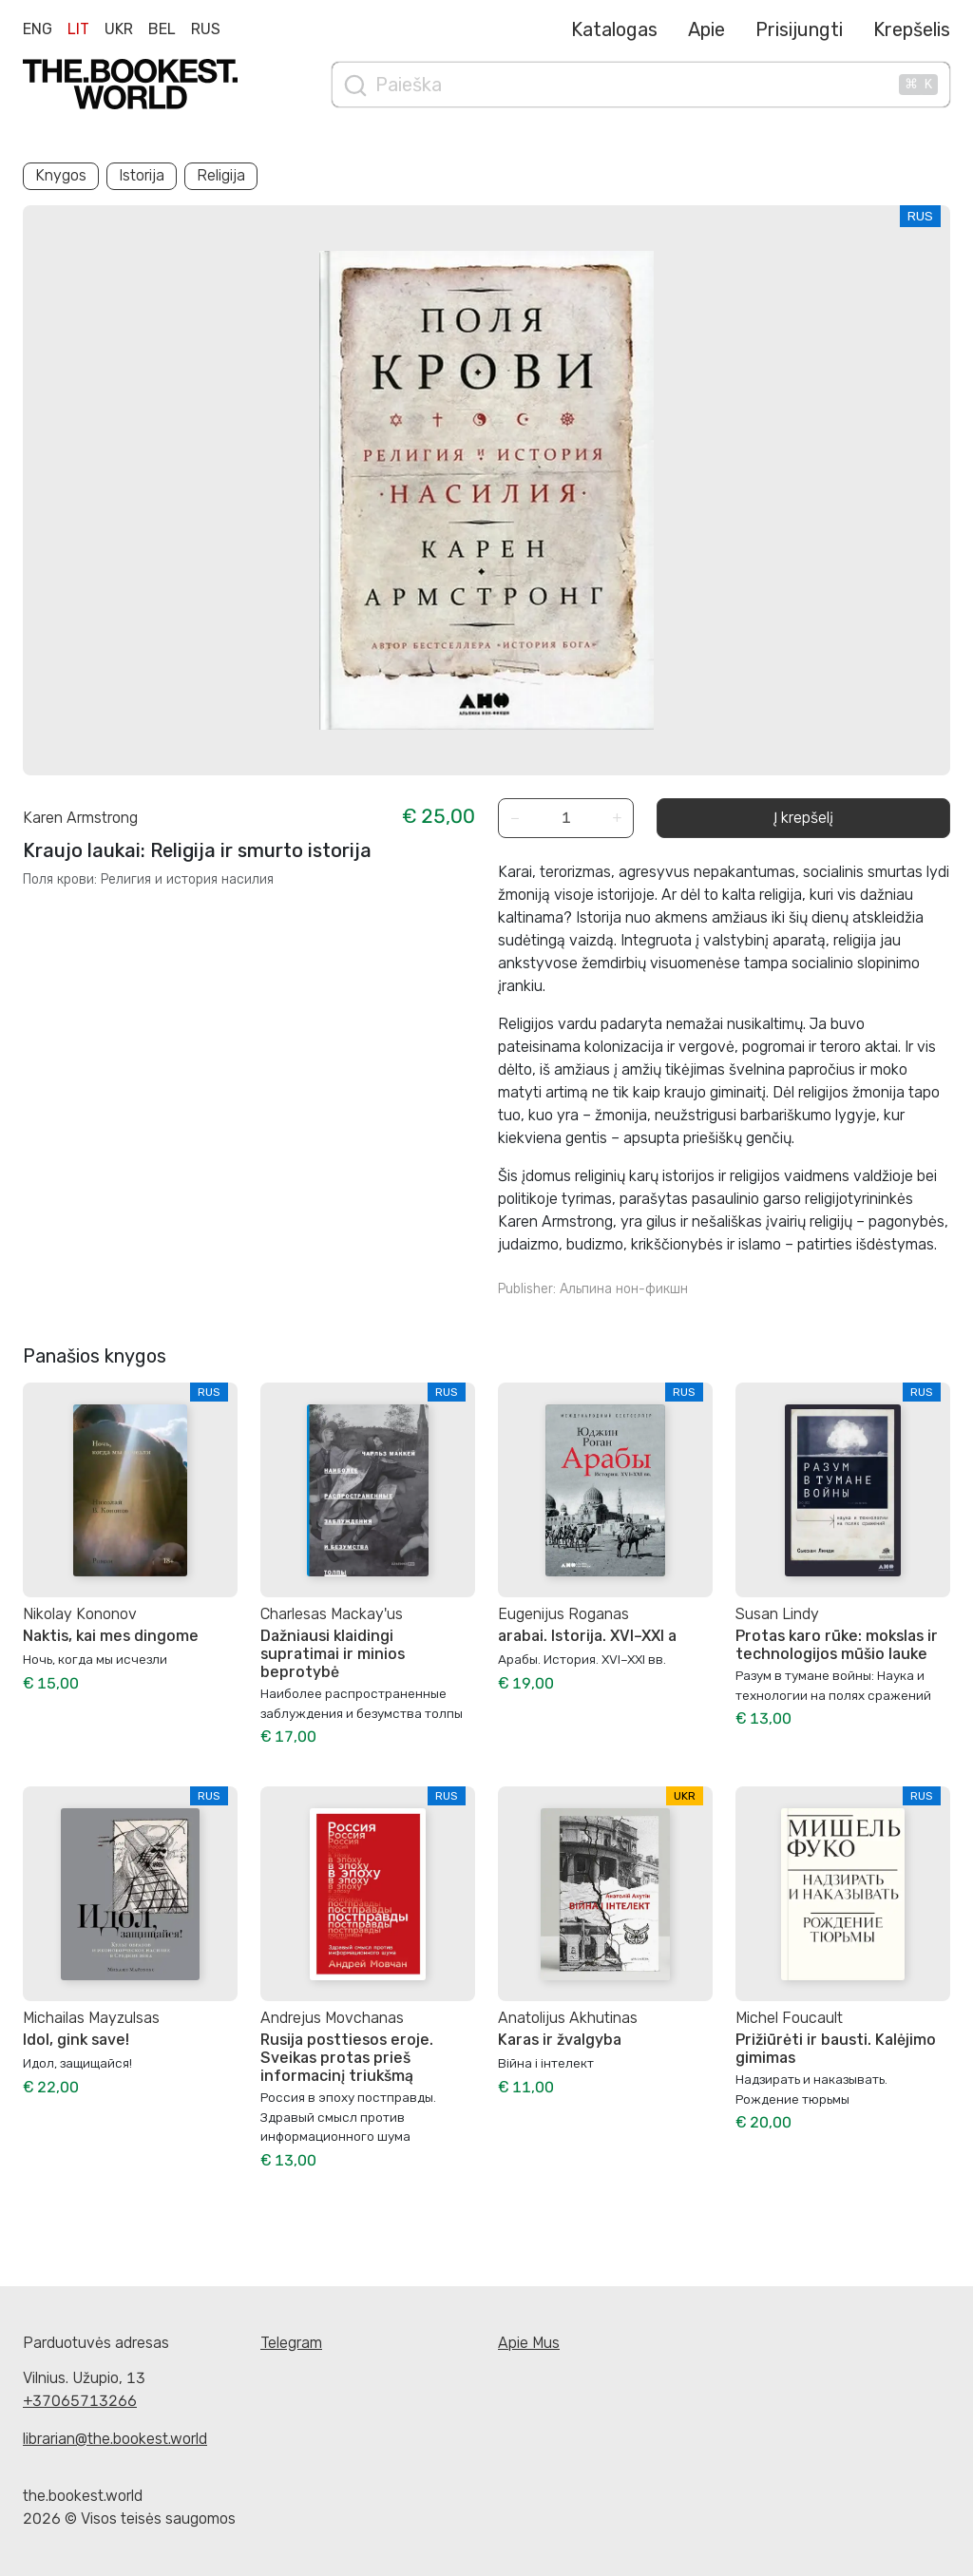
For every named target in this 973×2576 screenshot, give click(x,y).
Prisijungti (799, 29)
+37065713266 (80, 2401)
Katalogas (614, 29)
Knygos (60, 175)
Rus (205, 29)
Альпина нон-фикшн (624, 1289)
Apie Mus (529, 2343)
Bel (162, 29)
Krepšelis (911, 29)
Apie (706, 29)
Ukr (119, 29)
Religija (221, 175)
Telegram (291, 2343)
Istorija (141, 175)
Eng (37, 29)
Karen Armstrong (80, 818)
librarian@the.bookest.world (115, 2439)
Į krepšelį (803, 818)
